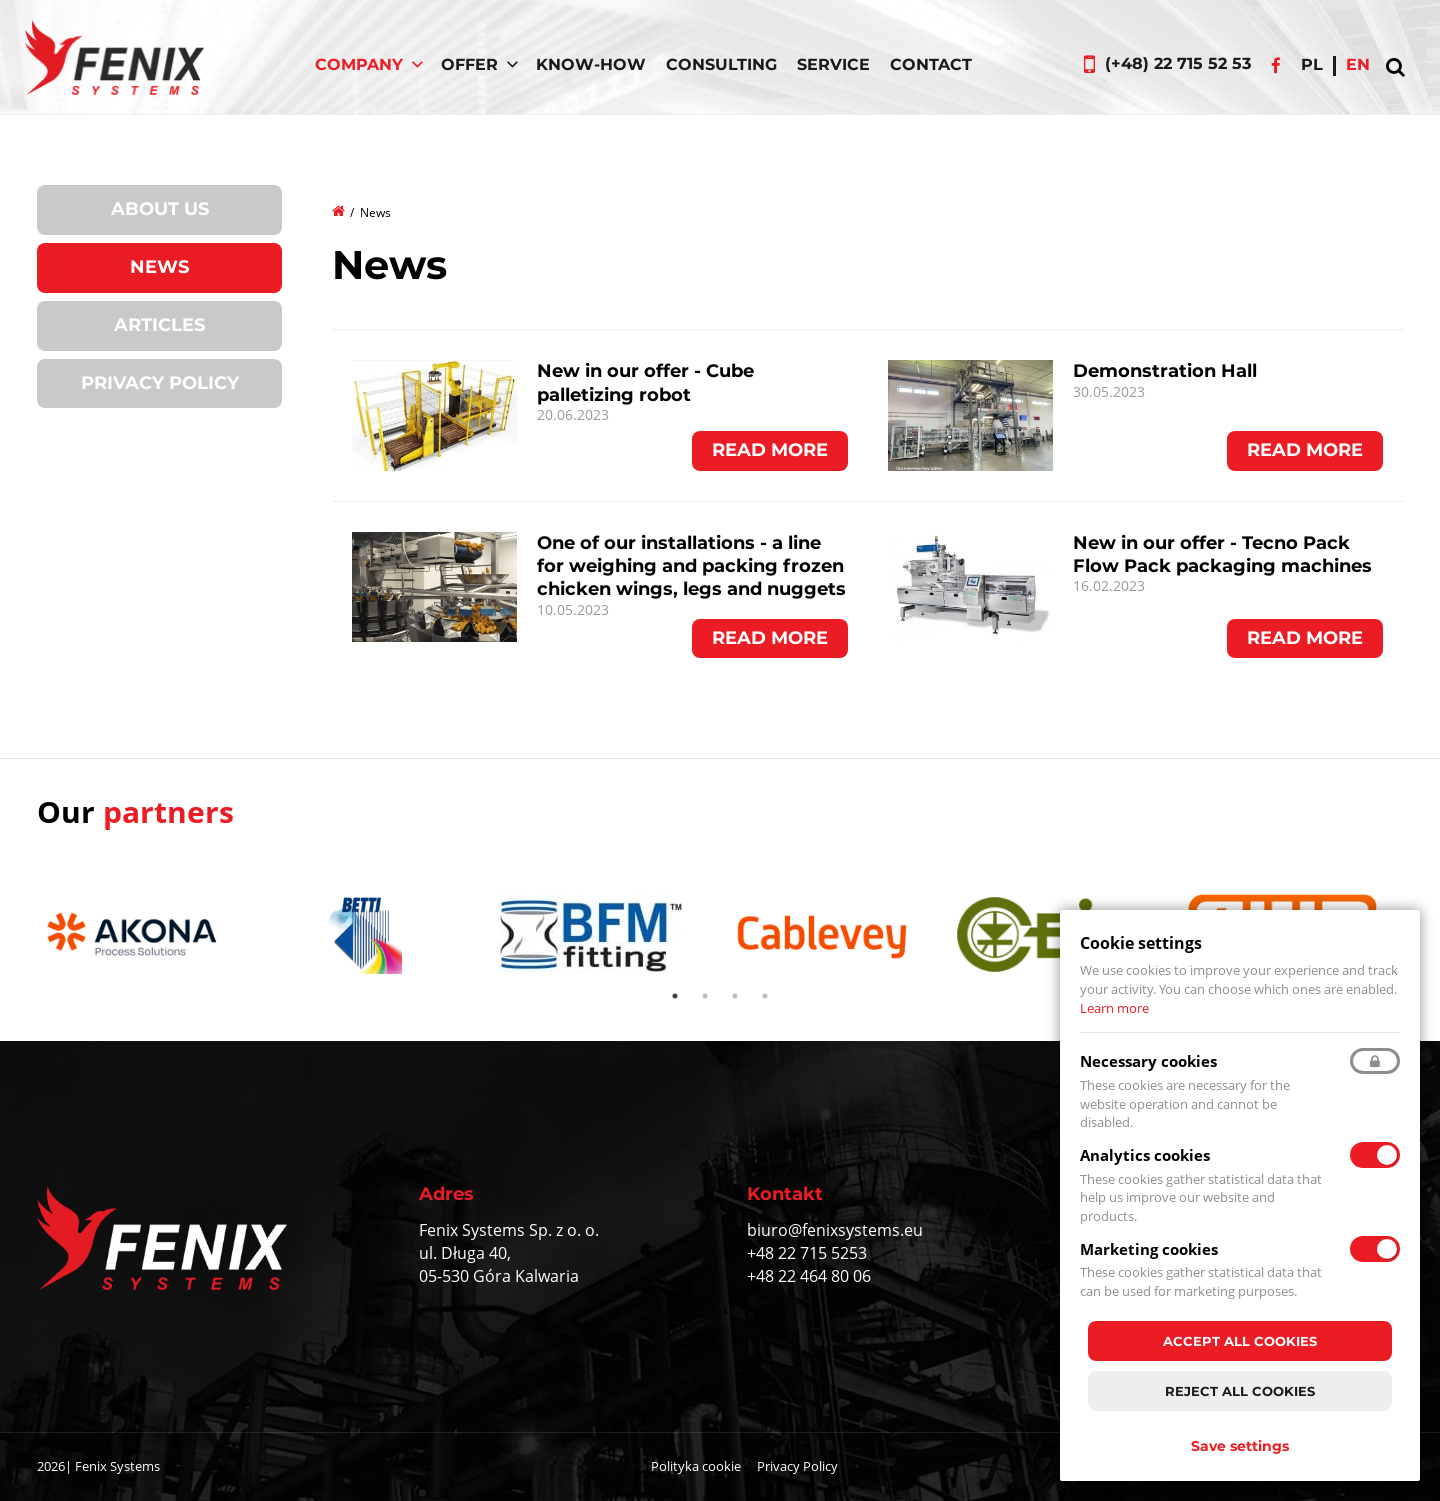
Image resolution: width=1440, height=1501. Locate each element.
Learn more (1114, 1008)
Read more (770, 450)
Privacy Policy (160, 383)
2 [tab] (705, 996)
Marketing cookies (1149, 1249)
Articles (159, 325)
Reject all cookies (1240, 1391)
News (159, 267)
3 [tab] (735, 996)
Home (339, 210)
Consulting (721, 64)
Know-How (591, 64)
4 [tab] (765, 996)
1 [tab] (675, 996)
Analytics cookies (1145, 1155)
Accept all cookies (1240, 1341)
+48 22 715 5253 (807, 1253)
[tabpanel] (142, 937)
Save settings (1240, 1446)
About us (160, 209)
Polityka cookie (696, 1466)
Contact (931, 64)
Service (833, 64)
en (1358, 64)
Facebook (1276, 65)
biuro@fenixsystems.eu (835, 1230)
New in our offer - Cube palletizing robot (645, 382)
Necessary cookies (1148, 1061)
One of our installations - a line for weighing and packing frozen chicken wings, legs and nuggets (691, 566)
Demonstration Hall (1165, 371)
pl (1312, 64)
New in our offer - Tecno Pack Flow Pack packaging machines (1222, 554)
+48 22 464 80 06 (809, 1276)
